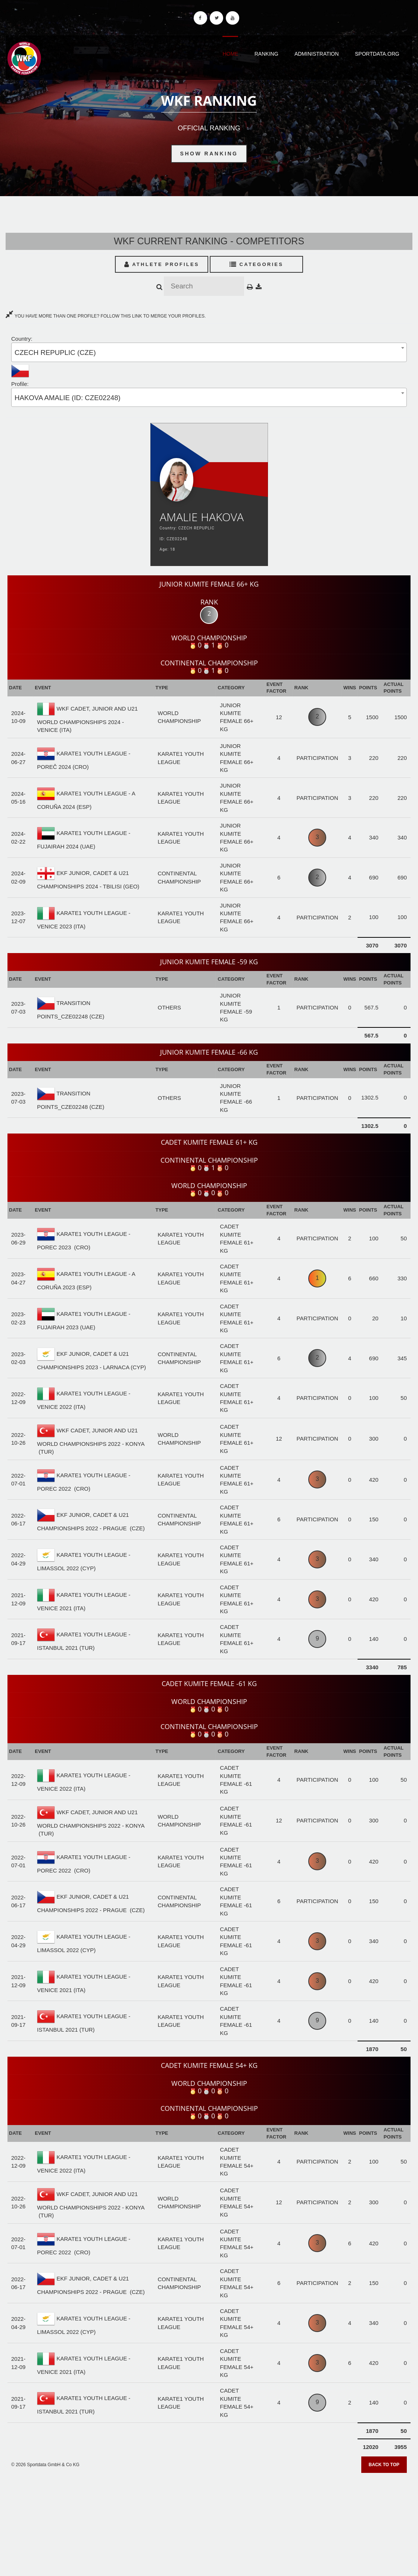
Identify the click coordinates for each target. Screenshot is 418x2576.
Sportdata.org (377, 54)
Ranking (266, 54)
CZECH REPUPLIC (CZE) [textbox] (55, 352)
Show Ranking (209, 154)
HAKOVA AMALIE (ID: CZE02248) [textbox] (68, 398)
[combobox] (209, 352)
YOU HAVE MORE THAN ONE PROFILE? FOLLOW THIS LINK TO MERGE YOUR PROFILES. (106, 316)
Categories (257, 264)
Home (230, 54)
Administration (316, 54)
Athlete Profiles (161, 264)
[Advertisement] (209, 2522)
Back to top (384, 2464)
